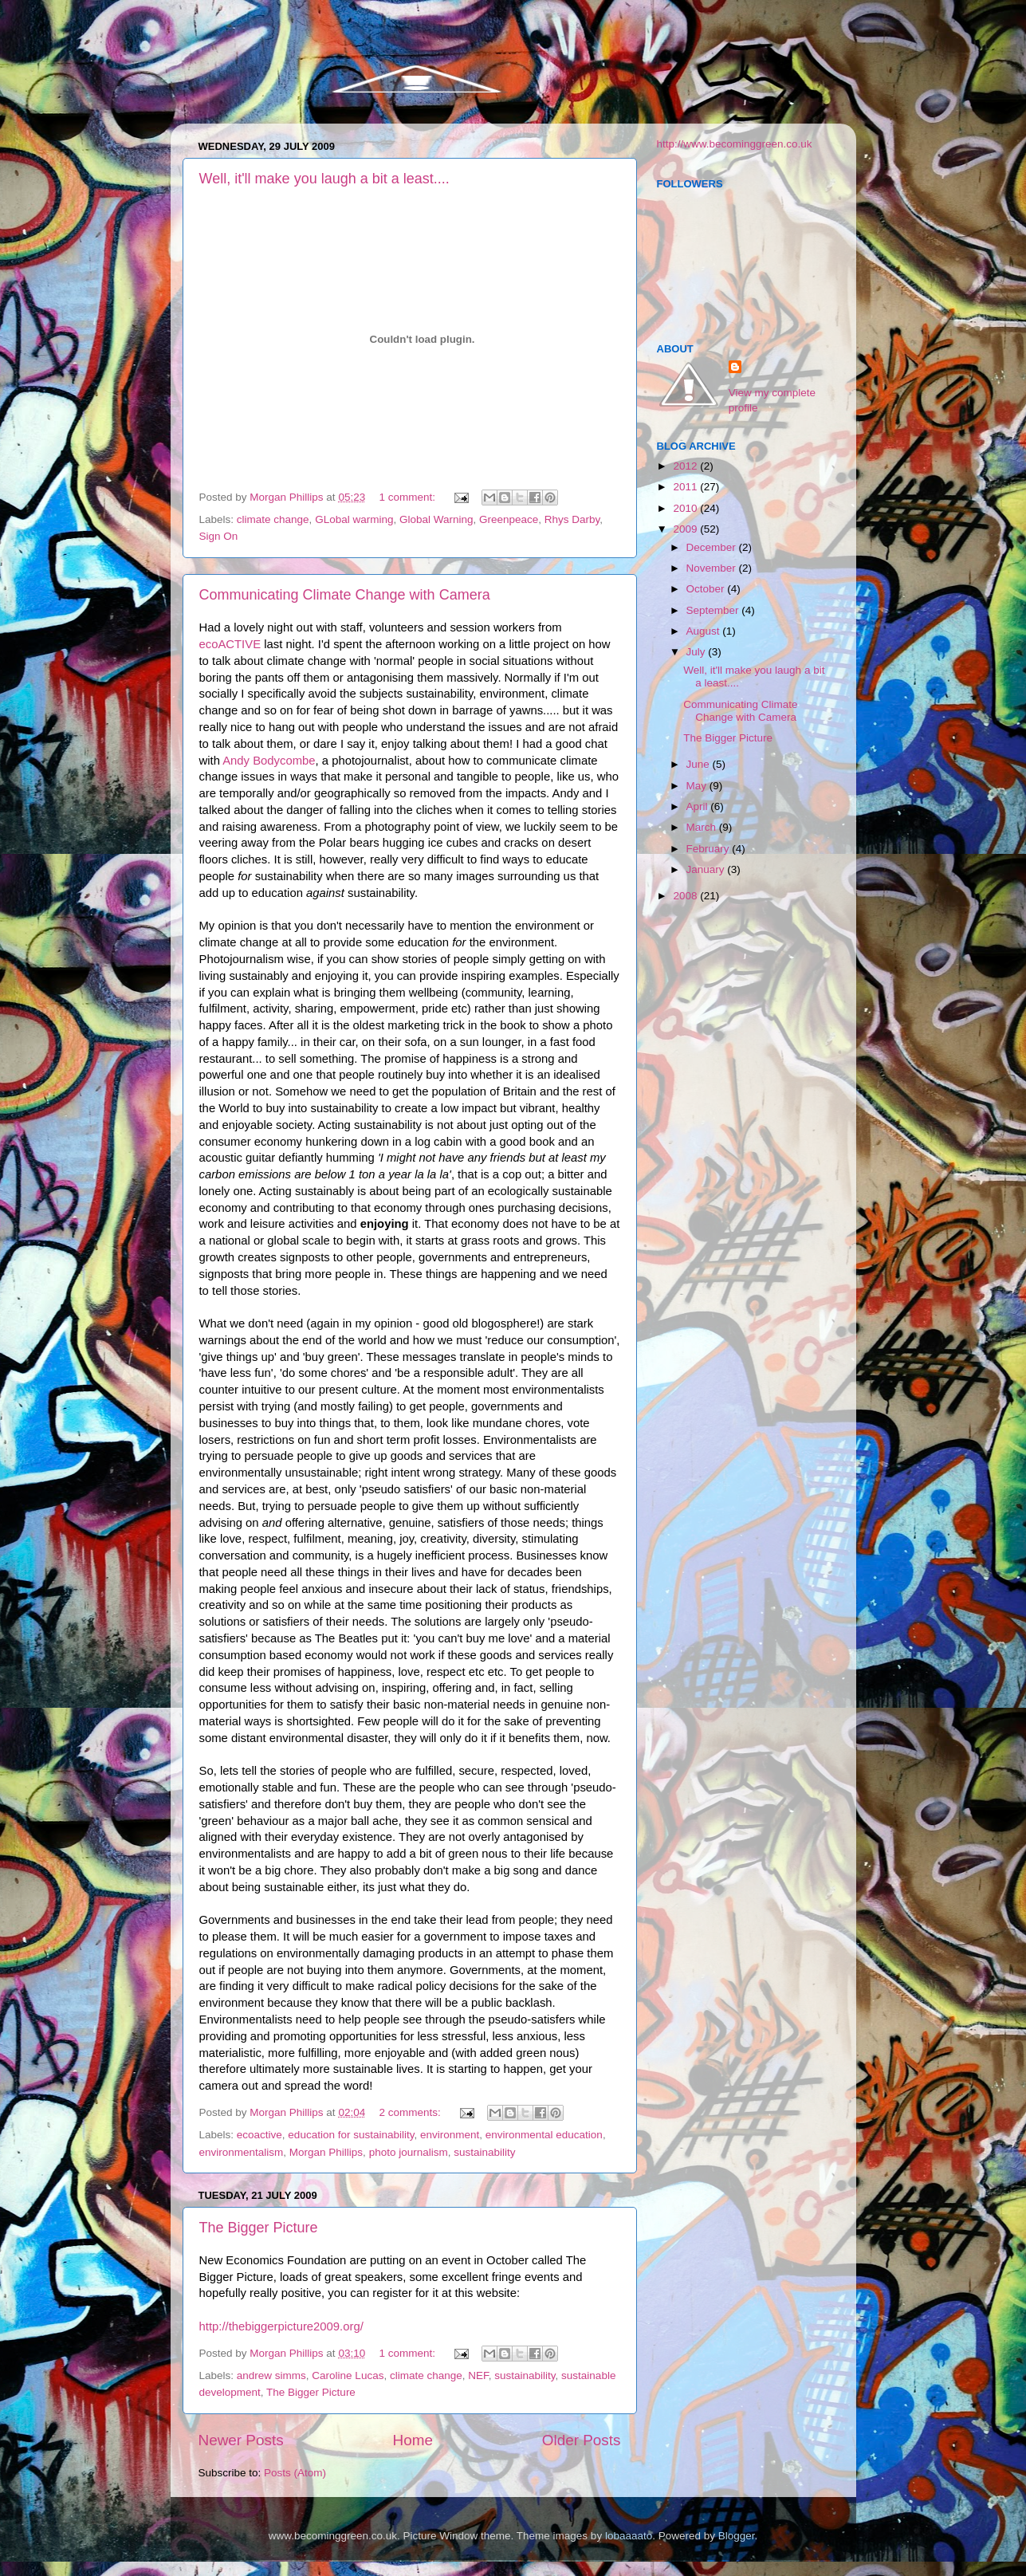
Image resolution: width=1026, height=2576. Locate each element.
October (707, 589)
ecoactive (259, 2135)
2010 (686, 508)
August (704, 631)
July (697, 652)
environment (449, 2135)
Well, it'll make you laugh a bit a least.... (324, 179)
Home (413, 2440)
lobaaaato (628, 2536)
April (698, 806)
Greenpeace (508, 519)
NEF (478, 2375)
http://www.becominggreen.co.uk (734, 144)
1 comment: (408, 497)
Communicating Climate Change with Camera (344, 595)
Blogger (736, 2536)
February (709, 849)
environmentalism (241, 2152)
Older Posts (581, 2440)
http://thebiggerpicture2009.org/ (281, 2326)
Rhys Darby (572, 519)
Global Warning (436, 519)
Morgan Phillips (326, 2152)
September (714, 610)
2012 (686, 466)
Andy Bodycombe (268, 760)
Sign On (218, 536)
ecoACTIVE (230, 644)
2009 (686, 529)
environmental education (544, 2135)
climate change (273, 519)
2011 (686, 487)
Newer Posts (241, 2440)
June (699, 764)
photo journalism (408, 2152)
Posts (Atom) (295, 2473)
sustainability (484, 2152)
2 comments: (411, 2112)
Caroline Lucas (347, 2375)
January (707, 869)
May (698, 786)
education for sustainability (351, 2135)
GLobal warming (354, 519)
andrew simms (271, 2375)
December (712, 547)
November (712, 568)
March (702, 827)
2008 (686, 896)
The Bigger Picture (258, 2228)
